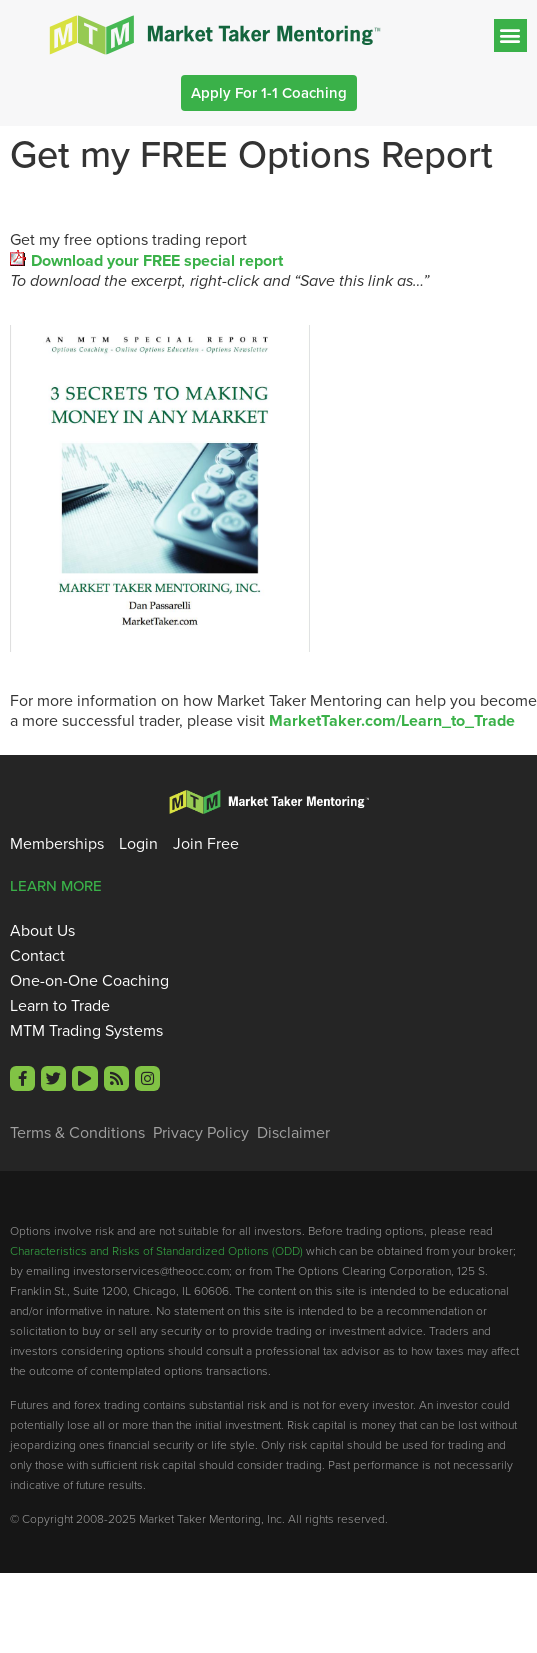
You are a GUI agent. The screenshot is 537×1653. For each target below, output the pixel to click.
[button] (510, 35)
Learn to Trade (60, 1006)
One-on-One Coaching (89, 981)
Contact (37, 956)
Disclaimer (293, 1133)
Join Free (206, 844)
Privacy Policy (201, 1133)
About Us (42, 931)
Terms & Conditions (77, 1133)
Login (138, 844)
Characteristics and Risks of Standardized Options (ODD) (156, 1251)
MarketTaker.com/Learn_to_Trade (392, 720)
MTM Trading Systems (86, 1031)
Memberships (57, 844)
